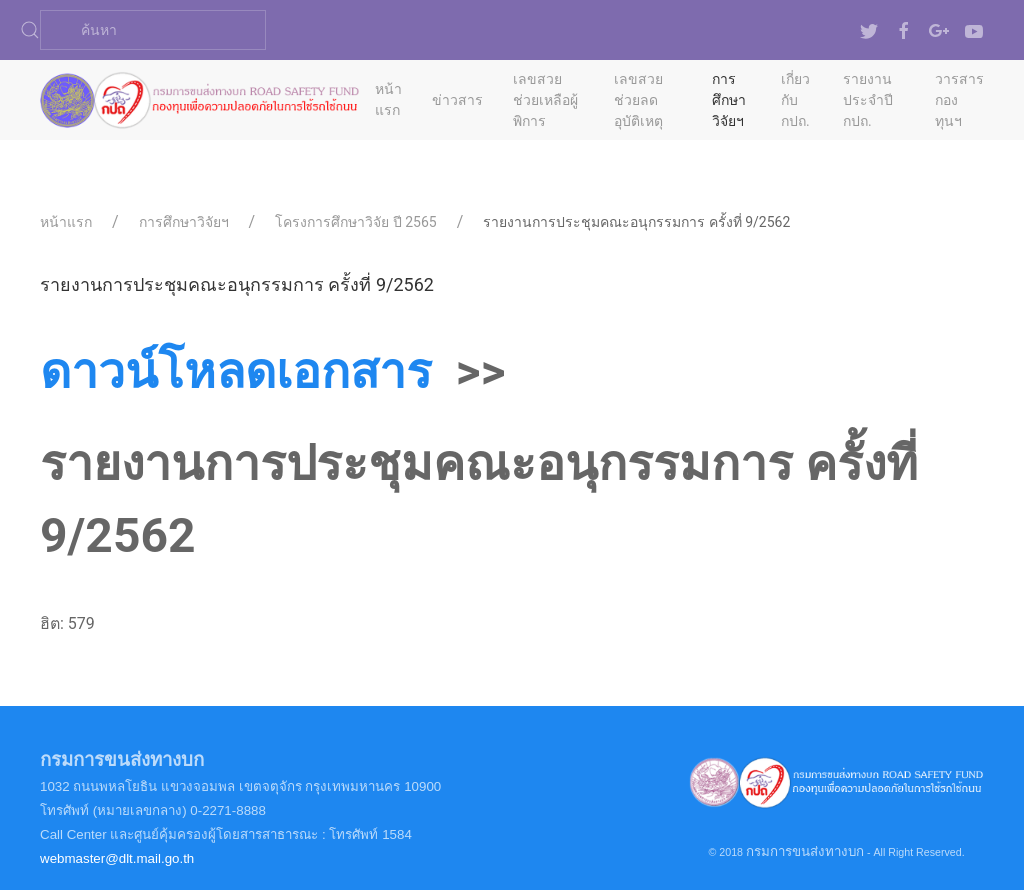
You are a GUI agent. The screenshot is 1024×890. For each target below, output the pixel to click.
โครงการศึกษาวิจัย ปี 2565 (355, 222)
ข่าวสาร (457, 100)
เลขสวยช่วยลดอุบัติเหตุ (638, 100)
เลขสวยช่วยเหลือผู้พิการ (545, 100)
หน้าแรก (388, 99)
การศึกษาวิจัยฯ (729, 100)
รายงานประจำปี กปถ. (868, 100)
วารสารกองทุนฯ (959, 100)
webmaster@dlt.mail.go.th (117, 858)
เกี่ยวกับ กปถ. (795, 100)
